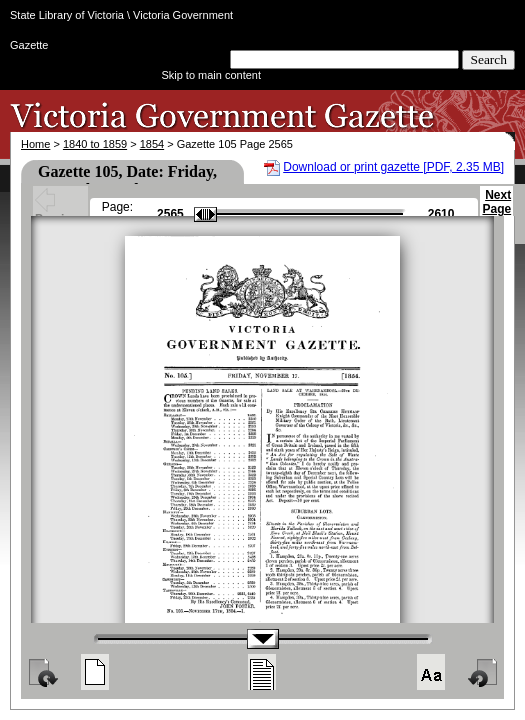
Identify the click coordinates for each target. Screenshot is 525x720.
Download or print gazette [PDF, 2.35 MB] (393, 167)
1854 (152, 144)
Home (35, 144)
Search (488, 59)
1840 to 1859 (95, 144)
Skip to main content (211, 75)
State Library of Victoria (67, 15)
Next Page (496, 211)
